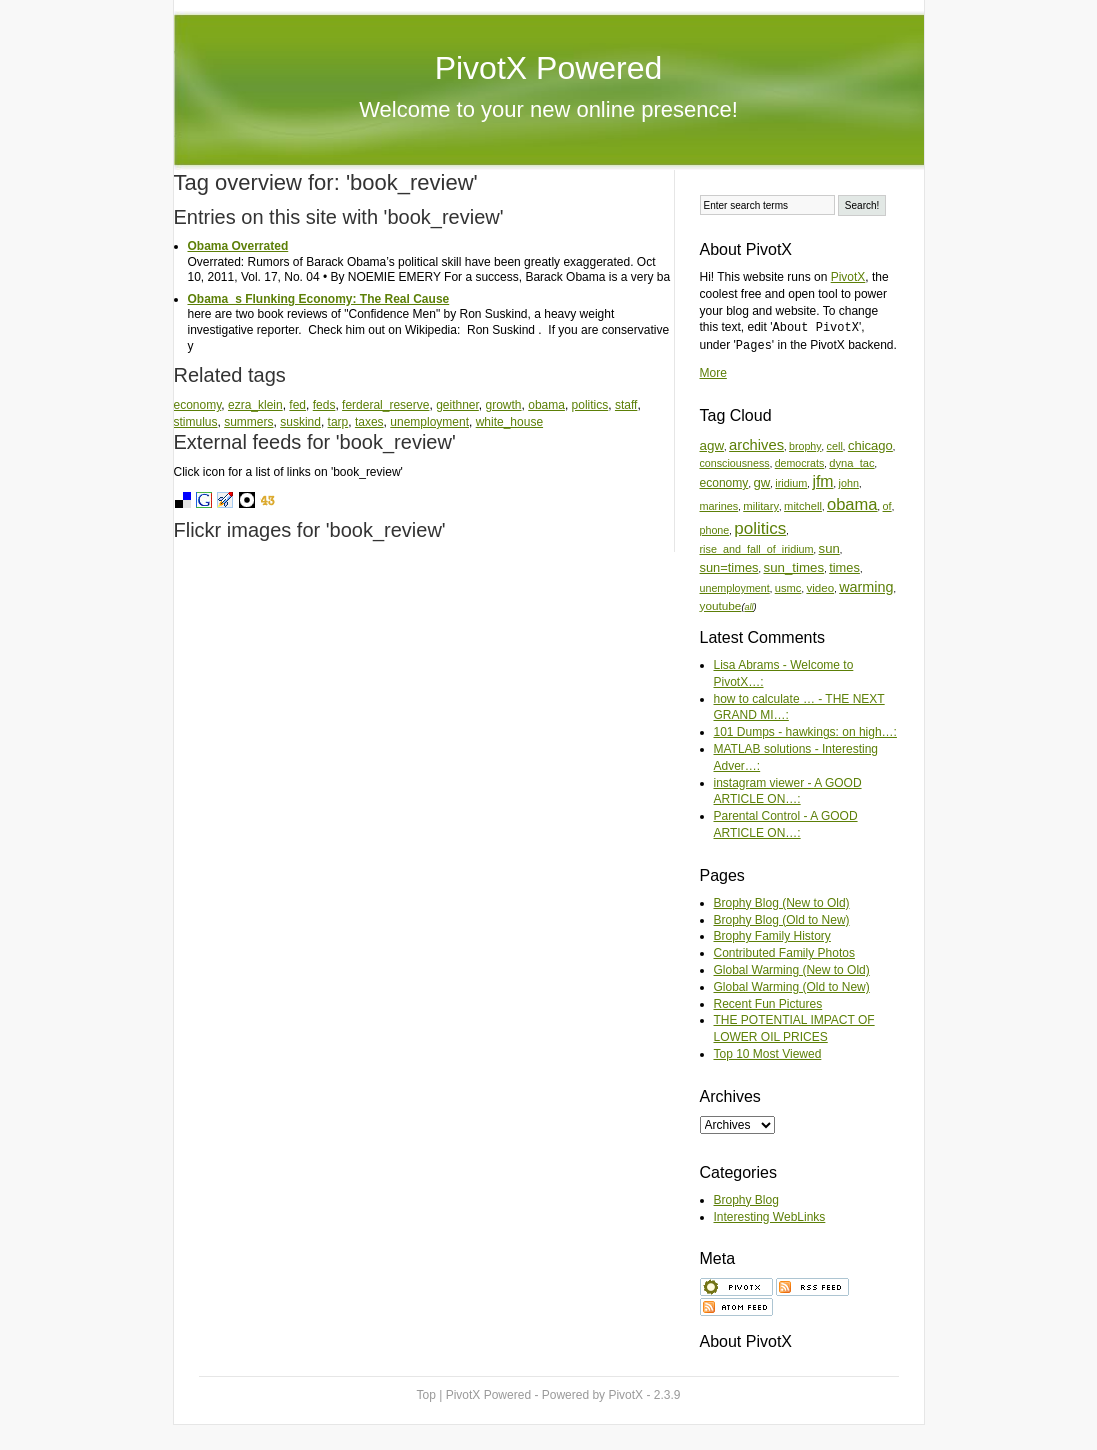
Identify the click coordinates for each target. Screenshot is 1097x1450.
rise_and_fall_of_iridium (757, 549)
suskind (300, 422)
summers (248, 422)
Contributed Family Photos (784, 953)
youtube (721, 605)
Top (426, 1395)
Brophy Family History (772, 936)
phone (715, 530)
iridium (791, 483)
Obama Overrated (238, 246)
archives (756, 445)
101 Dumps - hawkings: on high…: (805, 732)
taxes (369, 422)
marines (719, 506)
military (761, 506)
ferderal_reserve (385, 405)
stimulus (196, 422)
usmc (788, 588)
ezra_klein (255, 405)
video (820, 587)
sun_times (793, 567)
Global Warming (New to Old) (792, 970)
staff (626, 405)
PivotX (848, 277)
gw (761, 482)
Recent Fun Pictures (768, 1004)
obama (546, 405)
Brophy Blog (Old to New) (782, 920)
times (844, 567)
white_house (509, 422)
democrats (800, 463)
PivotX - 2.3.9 (644, 1395)
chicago (870, 445)
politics (590, 405)
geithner (457, 405)
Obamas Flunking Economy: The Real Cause (319, 299)
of (887, 506)
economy (198, 405)
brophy (805, 446)
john (849, 483)
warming (866, 587)
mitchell (803, 506)
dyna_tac (851, 463)
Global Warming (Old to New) (792, 987)
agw (712, 445)
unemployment (429, 422)
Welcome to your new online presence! (548, 109)
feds (324, 405)
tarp (338, 422)
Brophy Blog (746, 1200)
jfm (822, 481)
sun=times (729, 567)
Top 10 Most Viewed (768, 1054)
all (748, 607)
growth (504, 405)
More (713, 373)
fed (297, 405)
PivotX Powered (549, 68)
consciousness (735, 463)
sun (829, 548)
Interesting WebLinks (770, 1217)
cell (835, 446)
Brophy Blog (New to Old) (782, 903)
